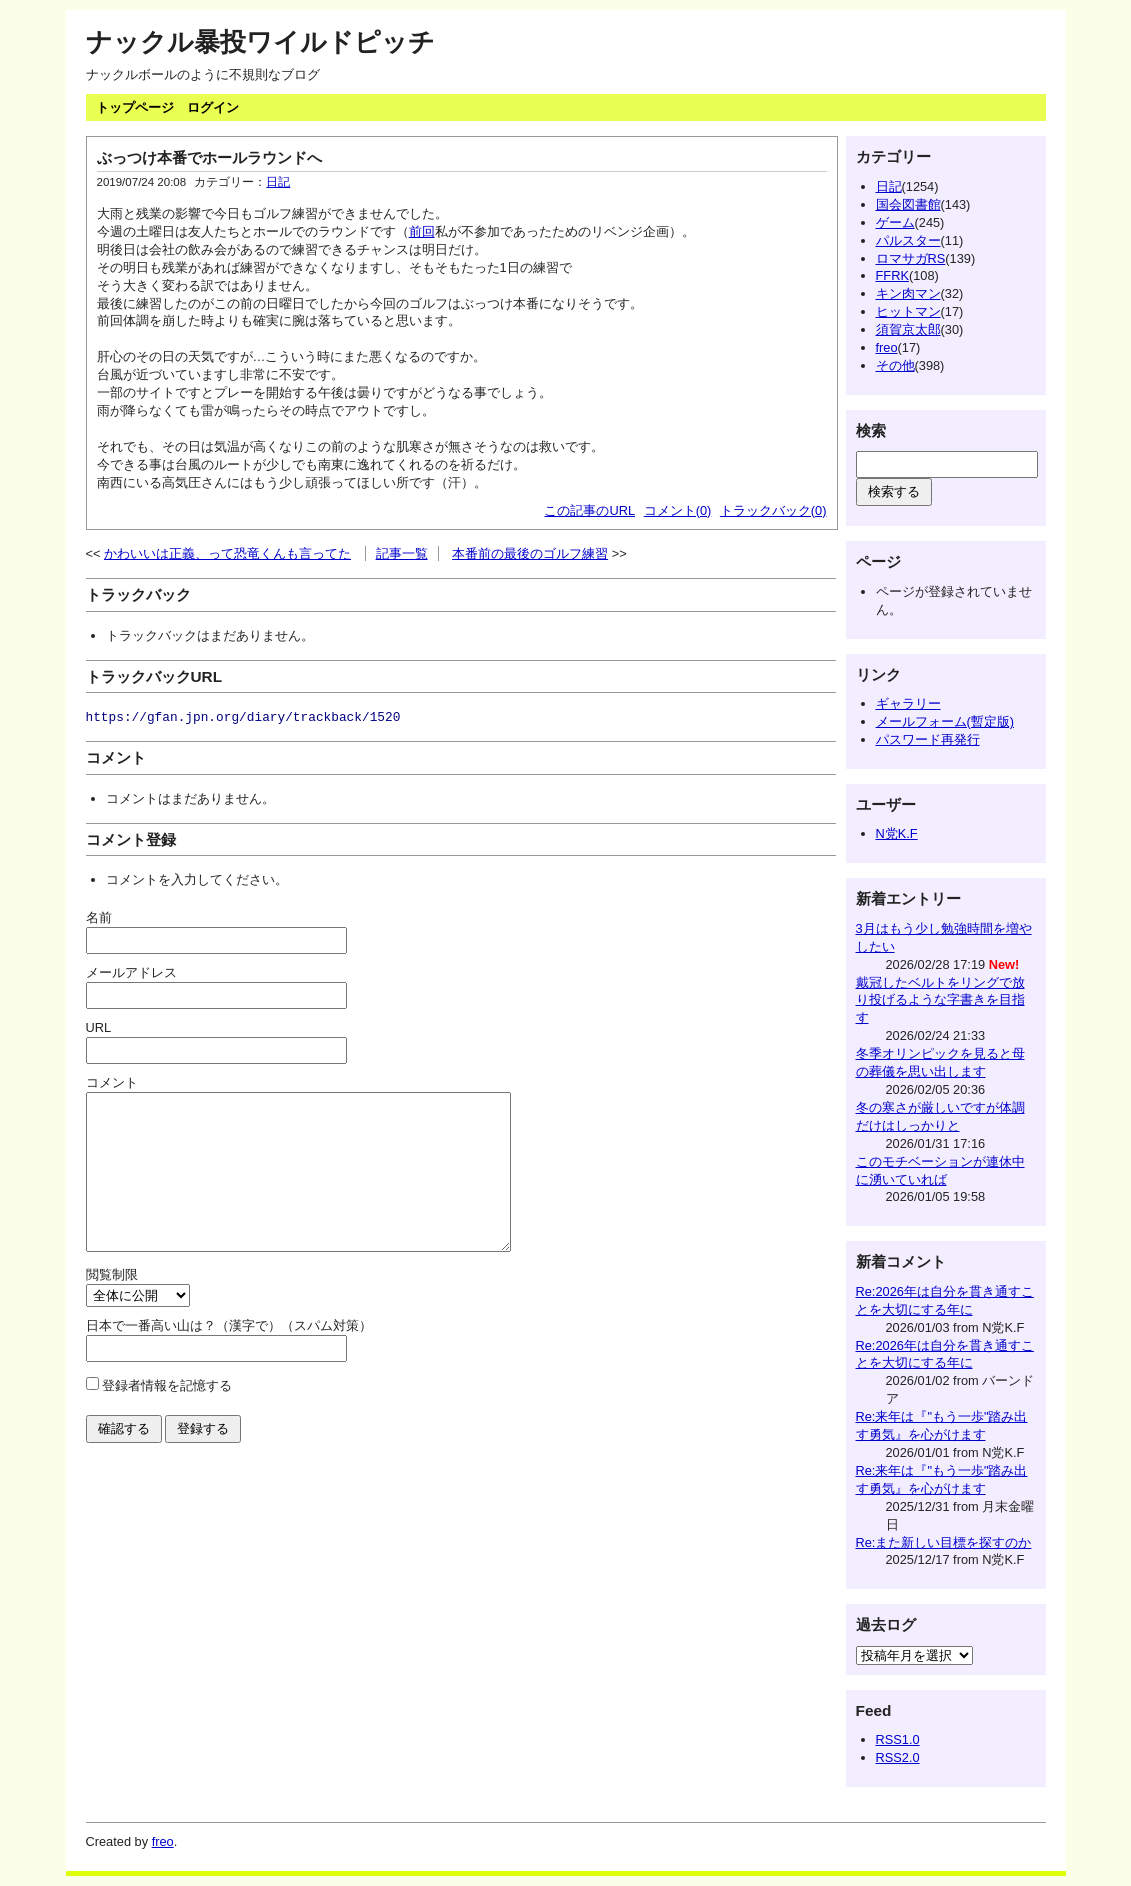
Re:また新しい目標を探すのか (944, 1542)
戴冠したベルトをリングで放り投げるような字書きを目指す (940, 1000)
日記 (278, 182)
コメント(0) (678, 510)
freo (887, 347)
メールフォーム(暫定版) (945, 721)
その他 (895, 365)
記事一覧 (402, 553)
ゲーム (895, 222)
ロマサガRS (911, 258)
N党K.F (897, 833)
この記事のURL (589, 510)
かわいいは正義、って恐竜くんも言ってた (227, 553)
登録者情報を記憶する (167, 1415)
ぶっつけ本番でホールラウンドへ (209, 157)
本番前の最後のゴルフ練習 (530, 553)
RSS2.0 (898, 1757)
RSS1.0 (898, 1739)
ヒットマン (908, 311)
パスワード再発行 (928, 739)
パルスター (908, 240)
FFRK (892, 275)
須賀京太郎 (908, 329)
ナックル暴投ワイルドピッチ (260, 42)
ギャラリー (908, 703)
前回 (422, 231)
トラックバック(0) (773, 510)
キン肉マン (908, 293)
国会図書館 (908, 204)
